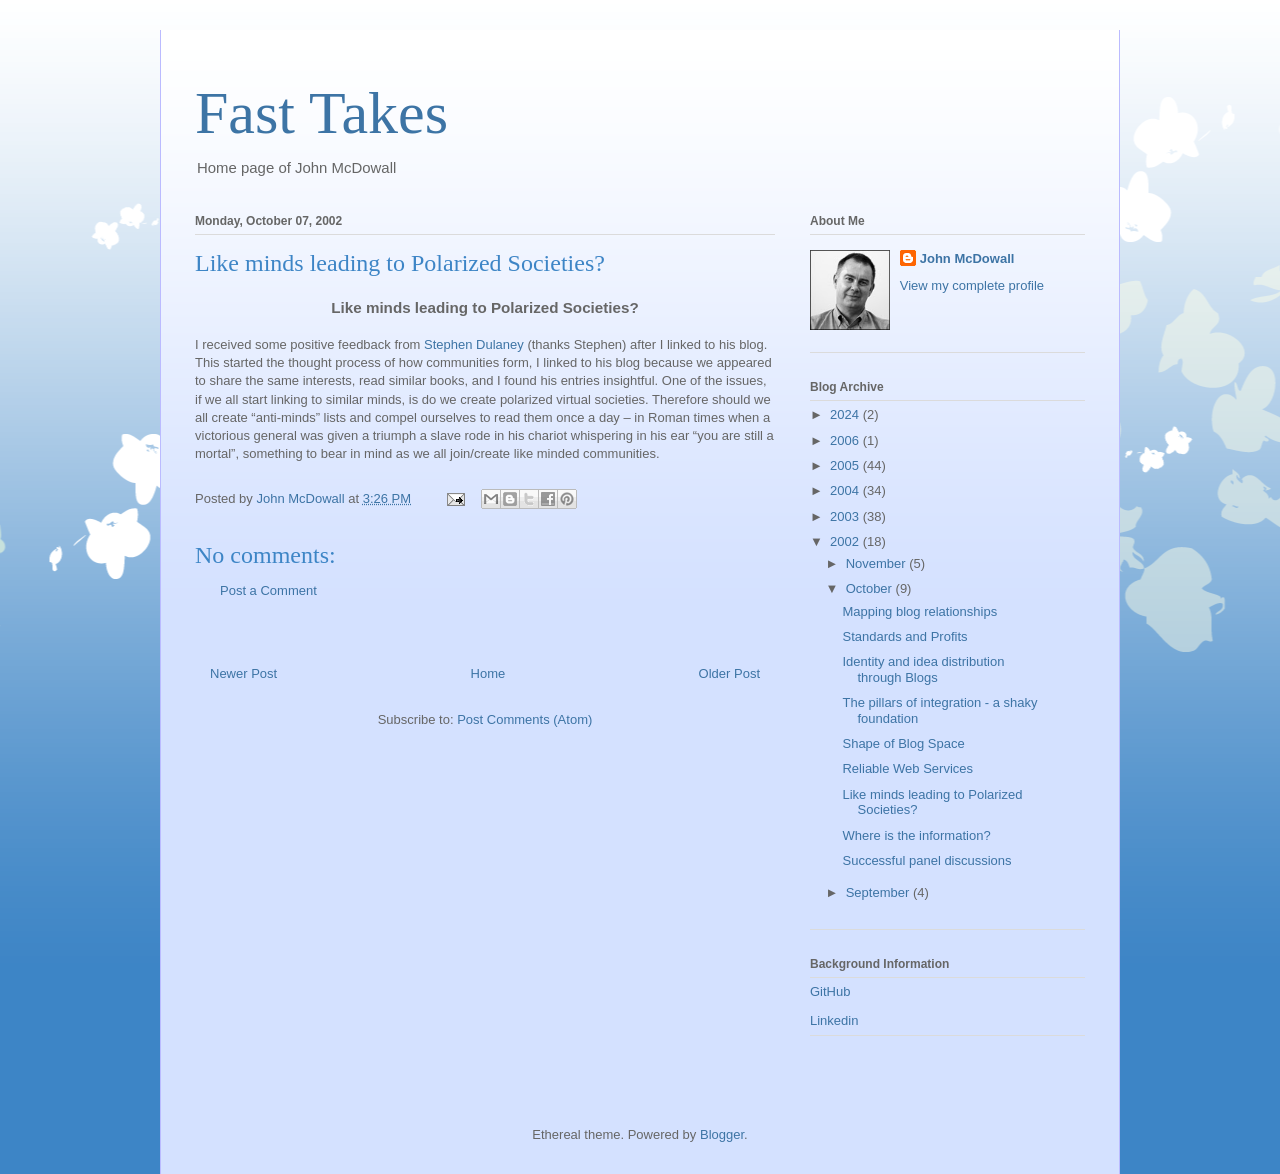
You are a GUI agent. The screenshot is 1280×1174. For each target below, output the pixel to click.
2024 (846, 414)
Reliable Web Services (907, 768)
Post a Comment (268, 590)
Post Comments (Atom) (524, 719)
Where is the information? (916, 835)
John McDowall (967, 258)
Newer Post (243, 673)
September (879, 892)
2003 (846, 516)
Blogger (722, 1134)
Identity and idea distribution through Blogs (923, 669)
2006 (846, 440)
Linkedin (834, 1020)
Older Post (729, 673)
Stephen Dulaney (474, 344)
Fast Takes (321, 113)
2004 (846, 490)
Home (488, 673)
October (871, 588)
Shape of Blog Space (903, 743)
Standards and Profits (904, 636)
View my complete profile (972, 285)
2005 (846, 465)
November (878, 563)
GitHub (830, 991)
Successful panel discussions (926, 860)
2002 (846, 541)
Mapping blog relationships (919, 611)
